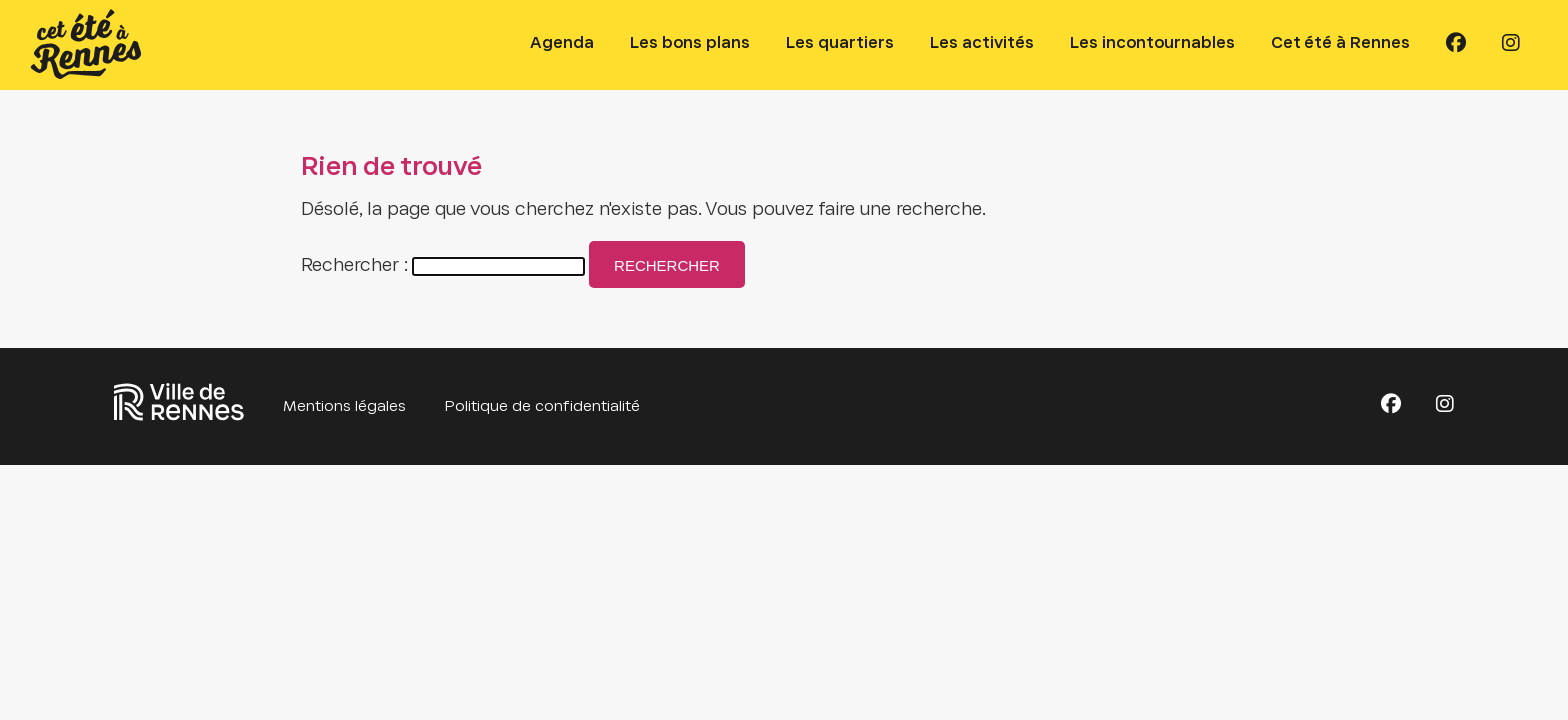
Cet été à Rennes (1340, 43)
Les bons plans (690, 43)
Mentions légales (344, 407)
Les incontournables (1152, 43)
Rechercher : (354, 266)
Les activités (982, 43)
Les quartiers (840, 43)
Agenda (562, 43)
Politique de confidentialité (542, 407)
